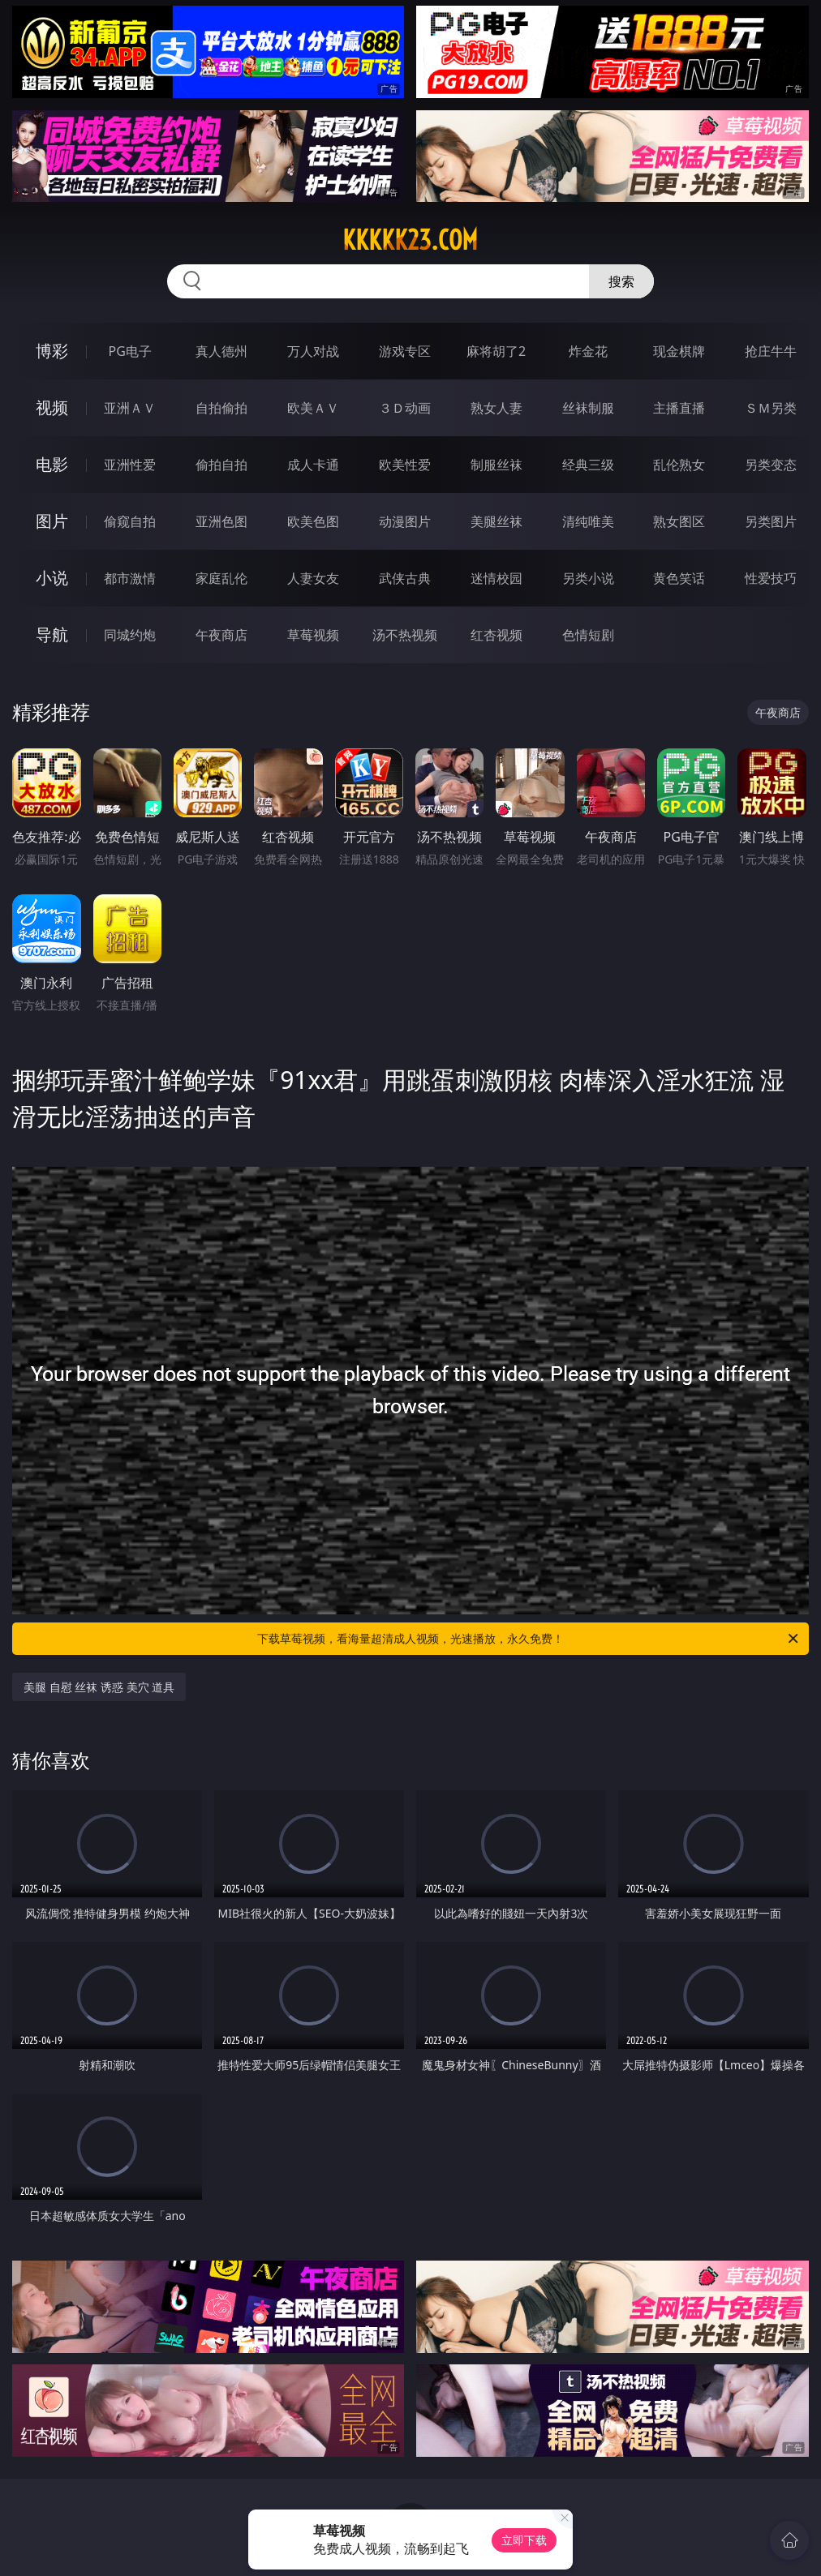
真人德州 (221, 351)
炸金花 (588, 351)
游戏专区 (405, 351)
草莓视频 (313, 635)
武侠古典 (405, 578)
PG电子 (129, 351)
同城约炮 (130, 635)
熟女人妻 (496, 408)
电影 (52, 464)
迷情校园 (496, 578)
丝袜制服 (588, 408)
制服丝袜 (496, 465)
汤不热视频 (404, 635)
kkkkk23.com (410, 240)
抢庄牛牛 (771, 351)
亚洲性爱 (130, 465)
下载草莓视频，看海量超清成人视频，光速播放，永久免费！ (529, 1638)
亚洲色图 (221, 521)
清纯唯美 (588, 521)
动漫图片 (405, 521)
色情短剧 (588, 635)
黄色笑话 (679, 578)
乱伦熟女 (679, 465)
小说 (52, 578)
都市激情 (130, 578)
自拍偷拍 (221, 408)
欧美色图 (313, 521)
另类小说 (588, 578)
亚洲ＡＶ (130, 408)
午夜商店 (221, 635)
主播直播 (679, 408)
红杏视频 (496, 635)
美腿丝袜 (496, 521)
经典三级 (588, 465)
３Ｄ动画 (405, 408)
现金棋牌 (679, 351)
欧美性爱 (405, 465)
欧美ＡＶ (313, 408)
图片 (52, 521)
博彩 (52, 351)
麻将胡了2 (496, 351)
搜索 (621, 281)
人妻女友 (313, 578)
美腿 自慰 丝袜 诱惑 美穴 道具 (99, 1687)
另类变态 (771, 465)
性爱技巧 (771, 578)
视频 (52, 407)
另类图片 (771, 521)
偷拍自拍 (221, 465)
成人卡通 (313, 465)
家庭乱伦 (221, 578)
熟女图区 (679, 521)
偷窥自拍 (130, 521)
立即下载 (524, 2540)
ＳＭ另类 (771, 408)
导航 (52, 634)
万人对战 (313, 351)
